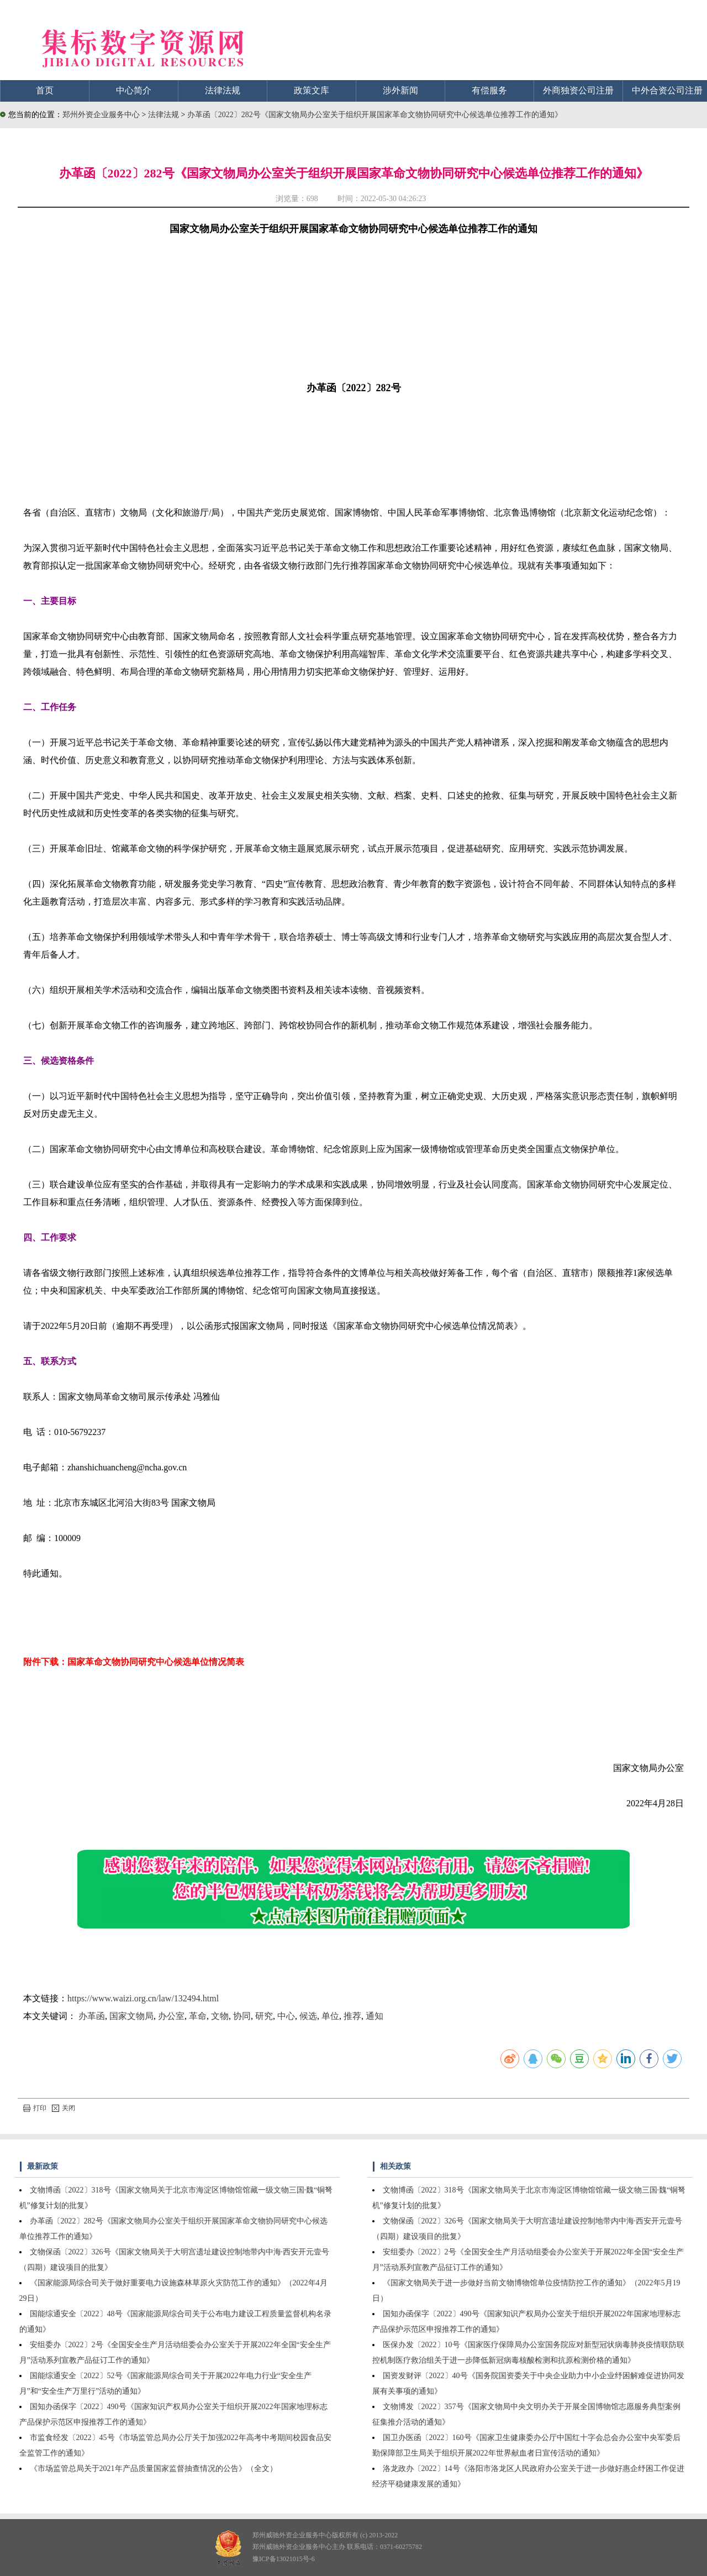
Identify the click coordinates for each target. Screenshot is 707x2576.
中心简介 (133, 90)
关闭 (63, 2108)
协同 (242, 2016)
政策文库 (311, 90)
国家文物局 (131, 2016)
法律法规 (222, 90)
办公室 (171, 2016)
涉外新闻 (400, 90)
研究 (264, 2016)
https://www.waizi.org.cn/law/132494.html (143, 1998)
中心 (286, 2016)
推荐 (352, 2016)
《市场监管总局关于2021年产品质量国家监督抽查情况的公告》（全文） (153, 2468)
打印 (34, 2108)
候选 (308, 2016)
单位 (330, 2016)
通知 (374, 2016)
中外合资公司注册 (667, 90)
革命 (198, 2016)
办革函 (91, 2016)
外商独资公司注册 (578, 90)
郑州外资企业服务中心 (101, 115)
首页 (45, 90)
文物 (220, 2016)
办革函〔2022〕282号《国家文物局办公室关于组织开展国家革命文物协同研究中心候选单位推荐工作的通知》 (374, 115)
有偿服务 (489, 90)
